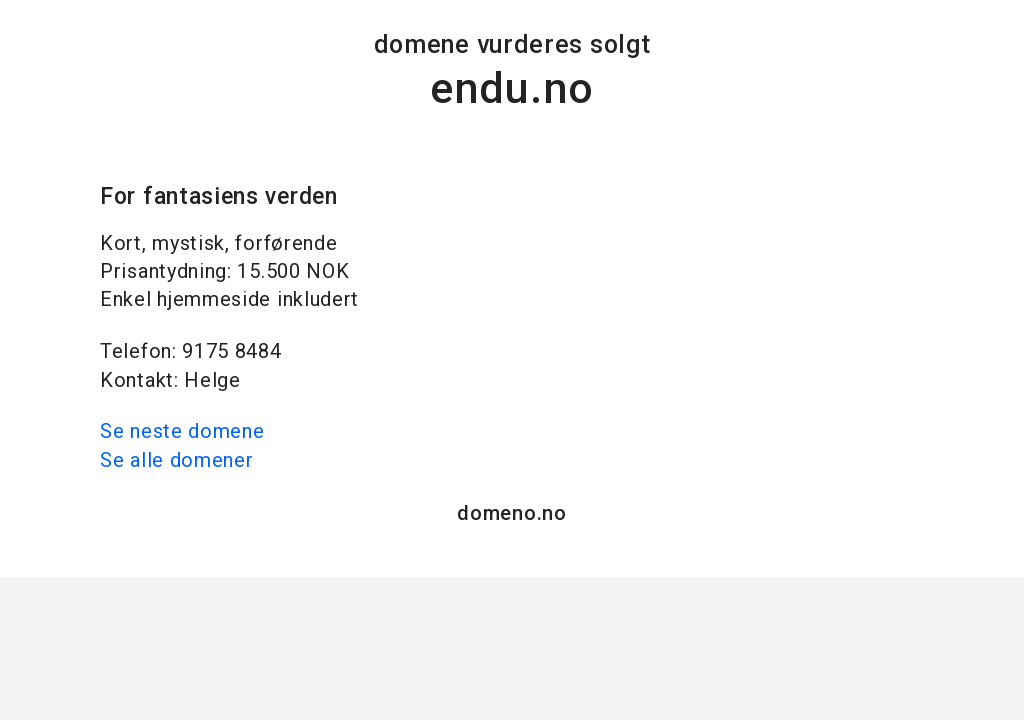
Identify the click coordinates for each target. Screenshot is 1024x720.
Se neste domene (182, 431)
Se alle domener (177, 460)
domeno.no (511, 513)
